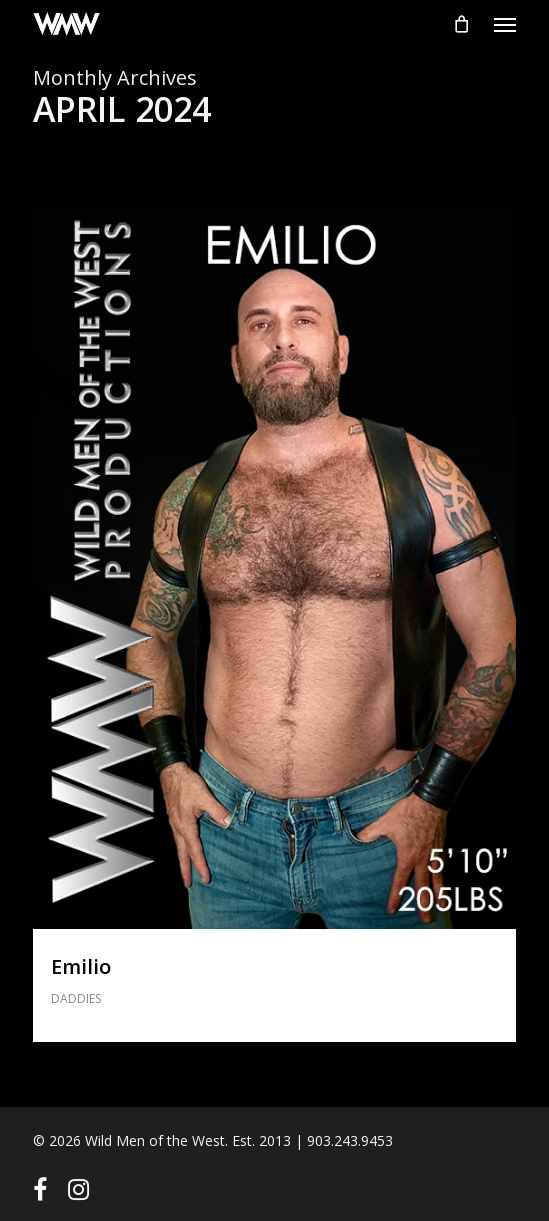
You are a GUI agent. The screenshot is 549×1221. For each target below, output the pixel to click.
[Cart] (461, 24)
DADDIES (76, 998)
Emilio (81, 966)
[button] (505, 24)
